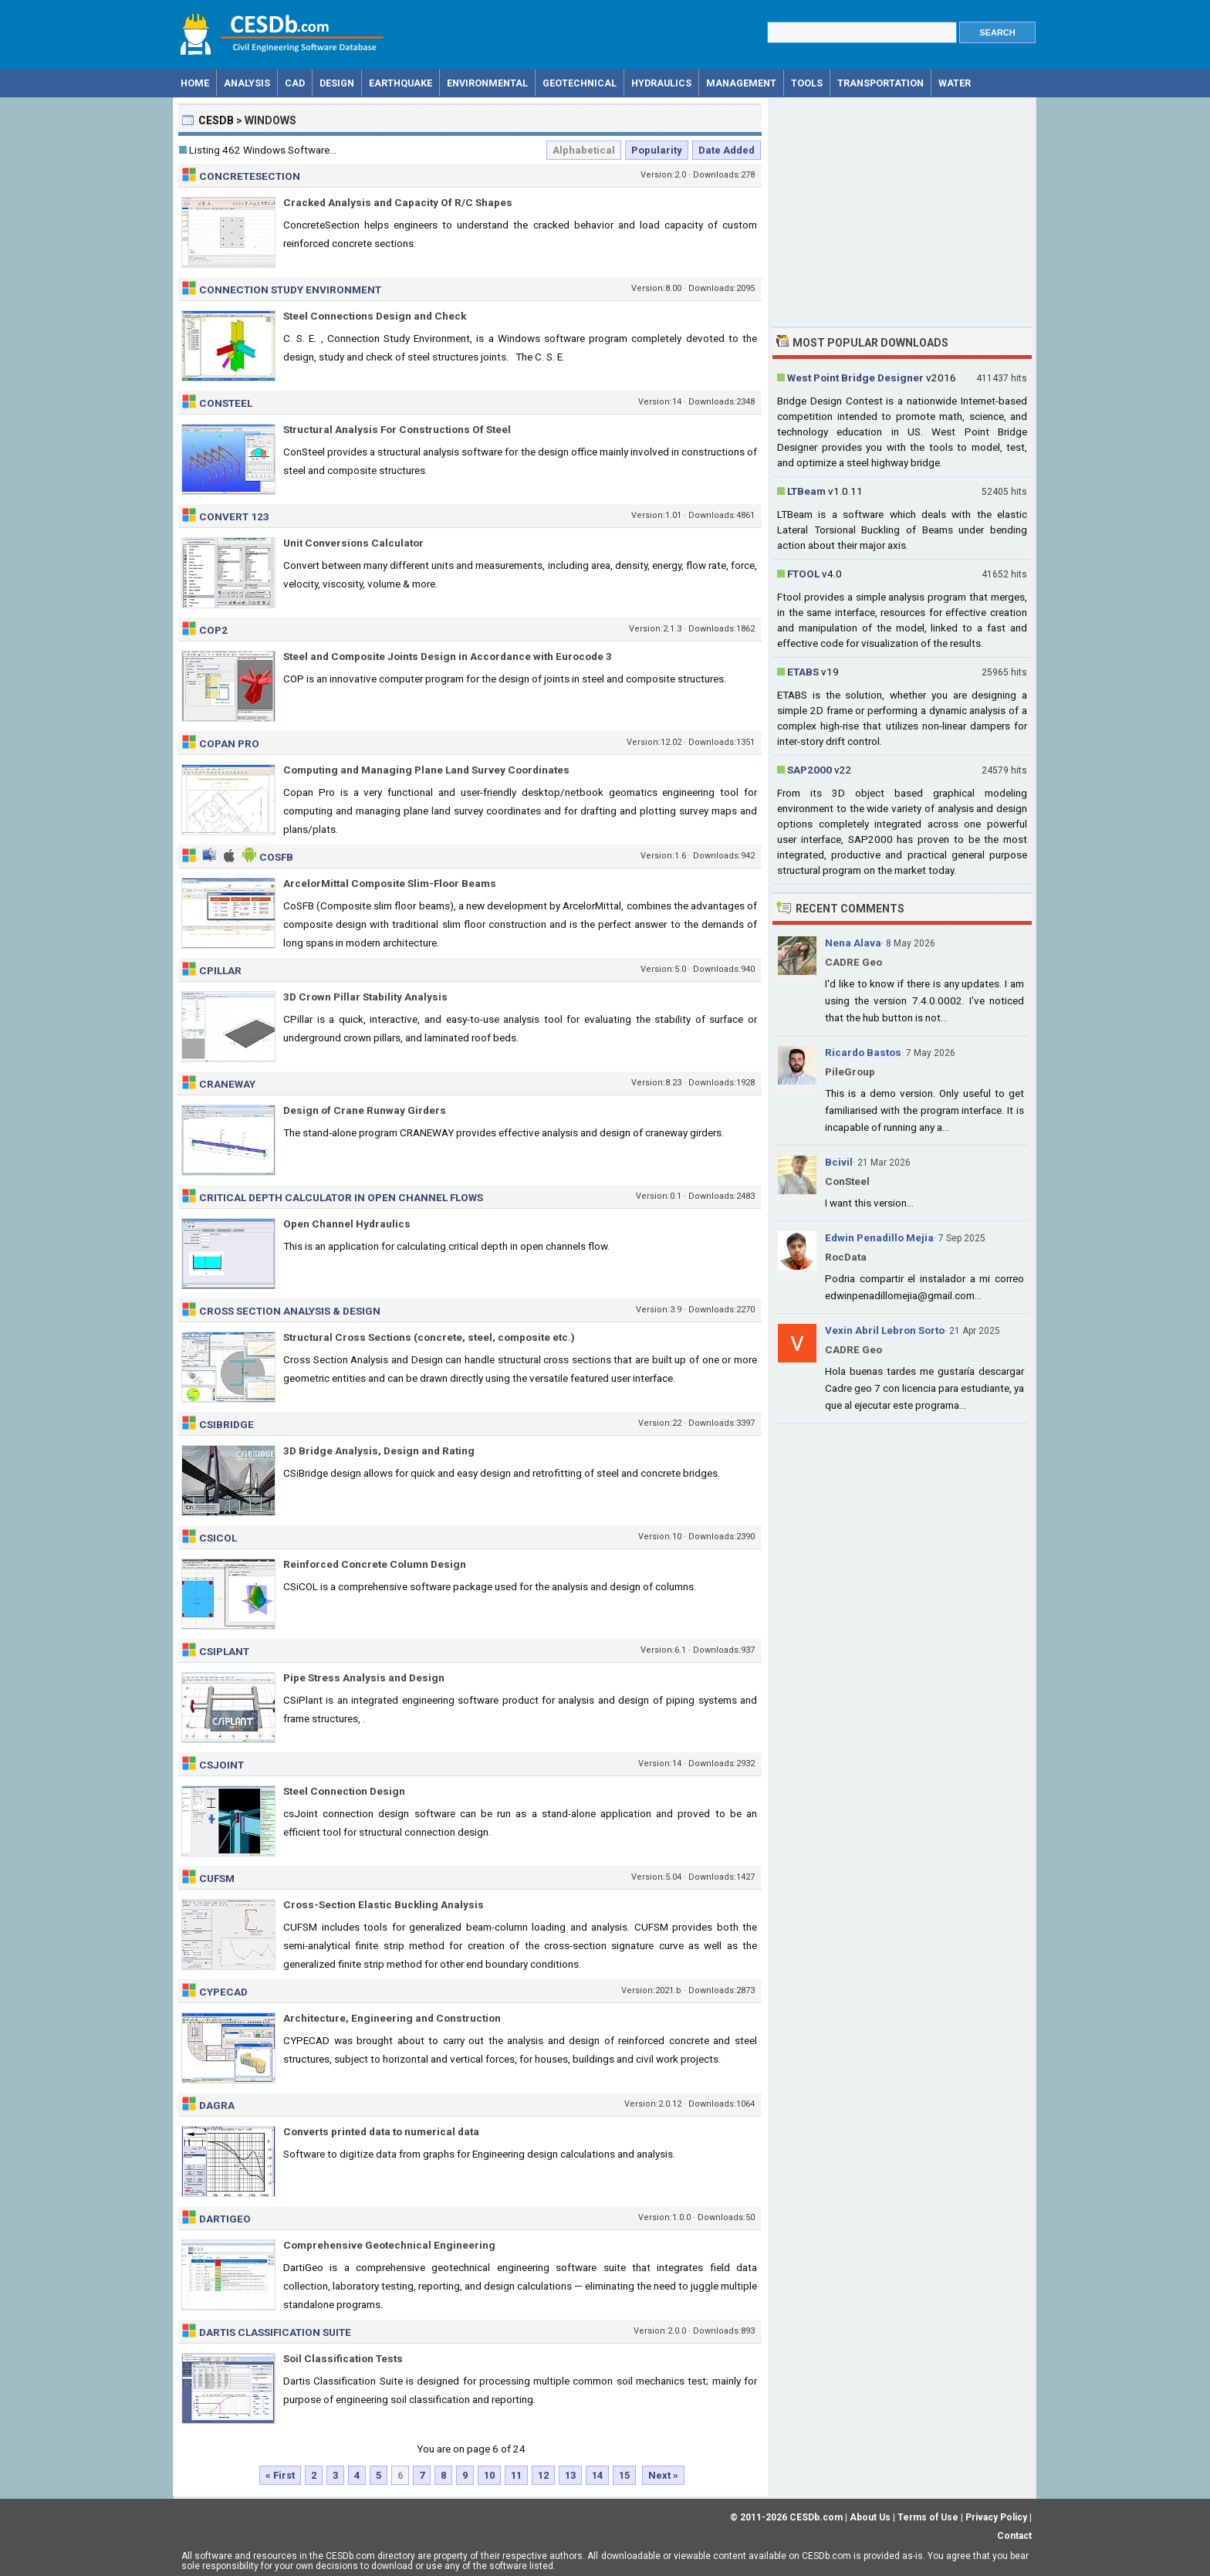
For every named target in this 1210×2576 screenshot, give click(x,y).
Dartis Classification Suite (275, 2332)
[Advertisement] (902, 211)
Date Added (726, 150)
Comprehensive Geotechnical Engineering (389, 2245)
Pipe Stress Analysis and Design (363, 1677)
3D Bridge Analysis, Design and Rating (379, 1450)
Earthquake (400, 83)
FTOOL (803, 573)
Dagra (217, 2105)
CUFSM (217, 1878)
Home (195, 83)
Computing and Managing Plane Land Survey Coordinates (426, 769)
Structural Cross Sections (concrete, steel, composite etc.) (429, 1337)
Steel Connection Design (344, 1791)
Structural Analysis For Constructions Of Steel (397, 429)
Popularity (656, 150)
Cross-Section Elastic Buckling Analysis (383, 1904)
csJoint (221, 1765)
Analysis (247, 83)
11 (516, 2475)
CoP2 (213, 630)
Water (954, 83)
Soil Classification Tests (343, 2358)
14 (597, 2475)
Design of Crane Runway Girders (364, 1110)
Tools (807, 83)
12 (543, 2475)
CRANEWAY (227, 1084)
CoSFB (276, 857)
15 (624, 2475)
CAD (295, 83)
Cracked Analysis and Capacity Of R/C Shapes (397, 202)
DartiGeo (225, 2218)
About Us (870, 2517)
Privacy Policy (996, 2517)
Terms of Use (927, 2517)
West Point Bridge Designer (855, 377)
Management (741, 83)
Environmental (487, 83)
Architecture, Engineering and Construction (392, 2018)
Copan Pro (229, 743)
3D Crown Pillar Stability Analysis (365, 996)
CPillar (220, 970)
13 (570, 2475)
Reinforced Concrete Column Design (374, 1564)
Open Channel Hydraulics (347, 1223)
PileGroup (850, 1071)
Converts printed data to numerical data (381, 2131)
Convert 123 (234, 516)
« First (280, 2475)
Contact (1014, 2535)
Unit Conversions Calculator (353, 543)
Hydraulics (661, 83)
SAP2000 (809, 769)
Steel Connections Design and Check (374, 316)
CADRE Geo (853, 962)
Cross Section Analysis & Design (289, 1311)
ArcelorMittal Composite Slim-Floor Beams (389, 883)
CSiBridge (226, 1424)
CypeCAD (223, 1991)
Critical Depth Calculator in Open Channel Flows (341, 1197)
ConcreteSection (249, 176)
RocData (846, 1257)
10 (489, 2475)
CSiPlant (224, 1651)
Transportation (880, 83)
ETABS (803, 671)
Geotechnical (579, 83)
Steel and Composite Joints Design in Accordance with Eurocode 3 (447, 656)
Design (336, 83)
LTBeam (806, 491)
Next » (663, 2475)
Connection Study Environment (290, 289)
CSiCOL (218, 1538)
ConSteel (225, 403)
